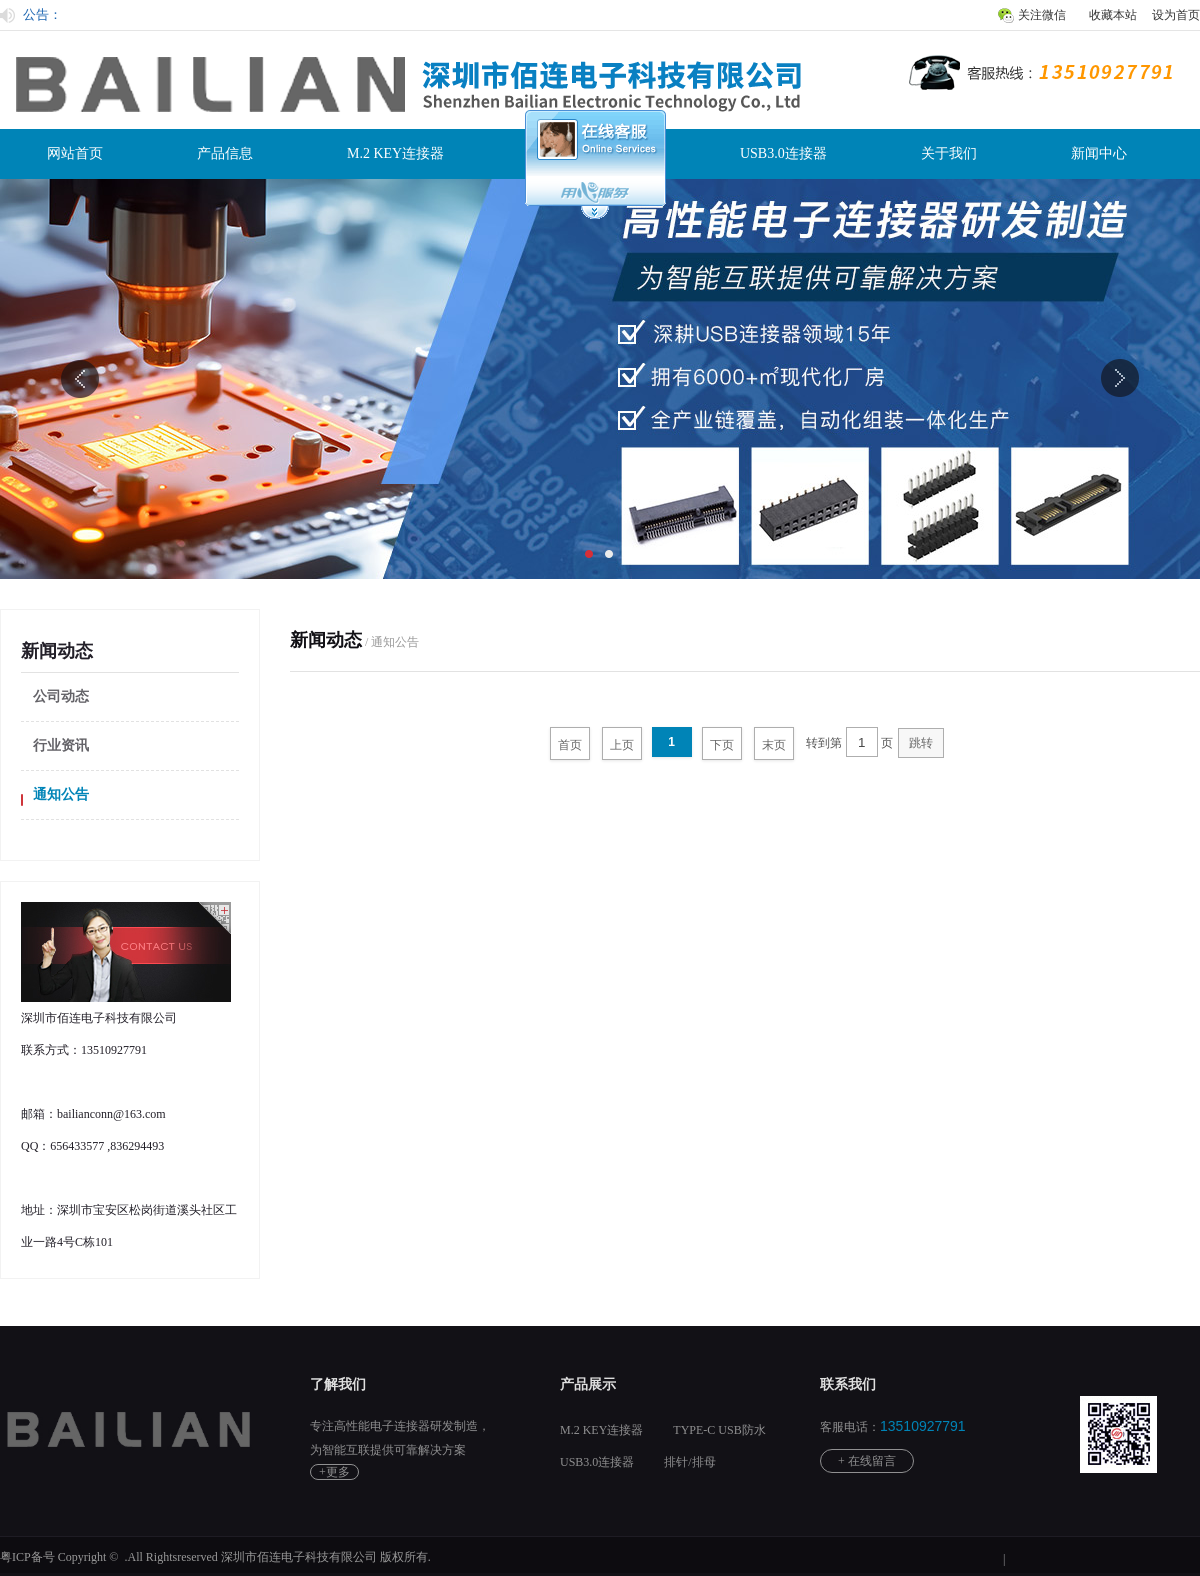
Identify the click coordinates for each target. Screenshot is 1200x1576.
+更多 (334, 1472)
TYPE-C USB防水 (719, 1430)
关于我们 (949, 153)
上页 (622, 745)
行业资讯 (61, 745)
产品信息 (225, 153)
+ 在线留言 (867, 1461)
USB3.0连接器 (783, 153)
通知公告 (61, 794)
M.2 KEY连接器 (395, 153)
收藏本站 (1113, 15)
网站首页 (75, 153)
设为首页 (1176, 15)
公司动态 (61, 696)
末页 (774, 745)
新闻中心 (1099, 153)
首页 (570, 745)
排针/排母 (689, 1462)
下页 (722, 745)
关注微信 (1042, 15)
